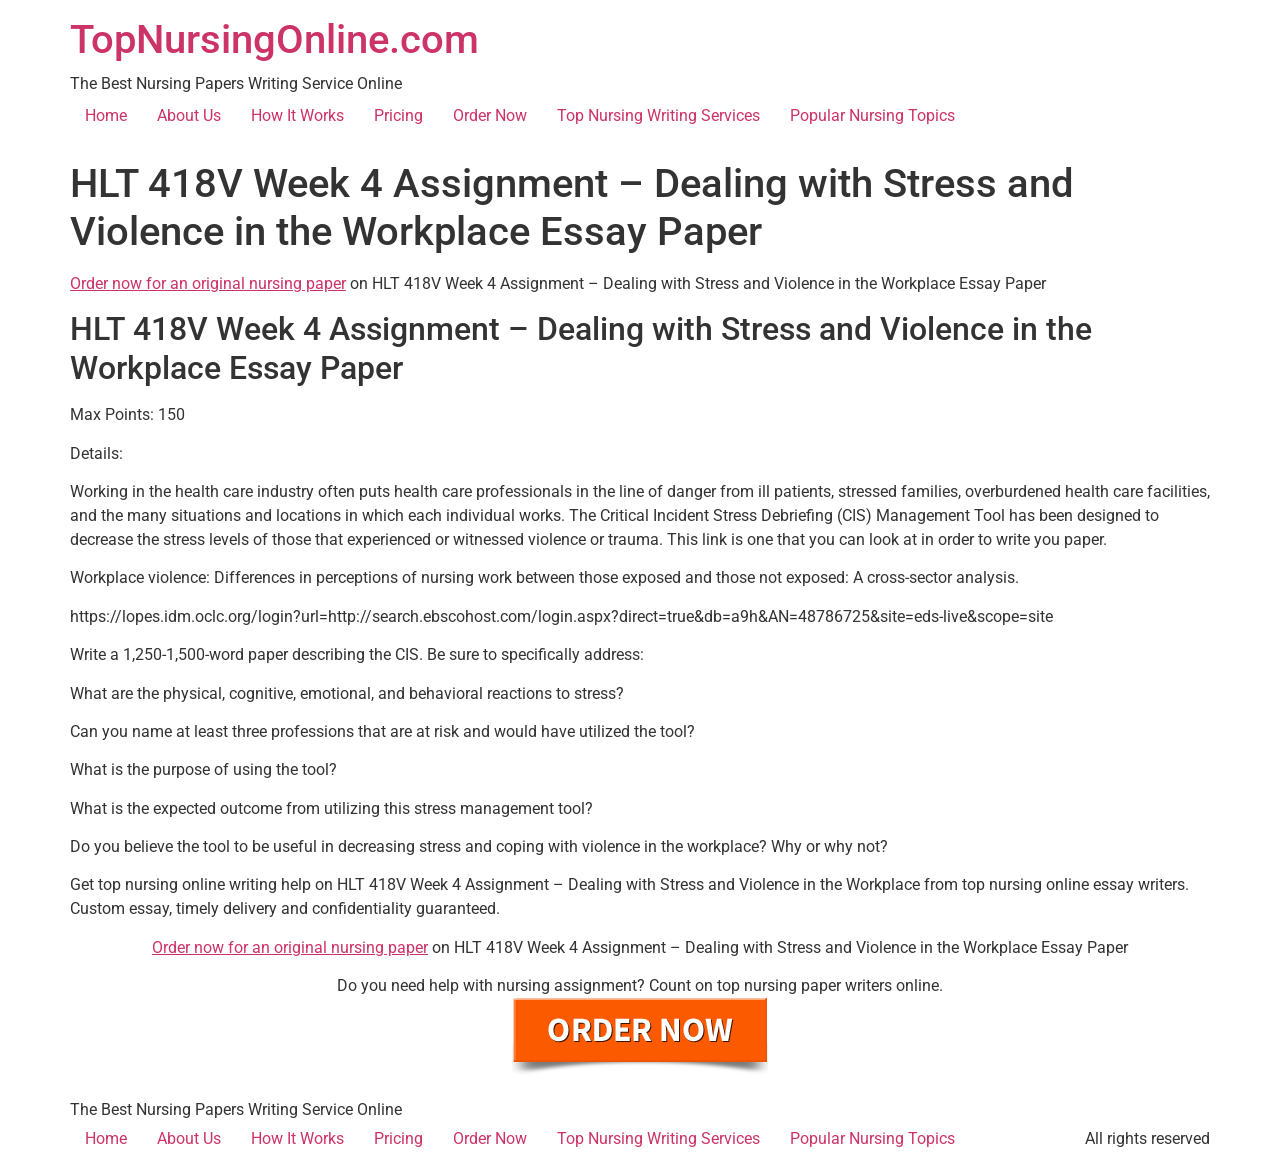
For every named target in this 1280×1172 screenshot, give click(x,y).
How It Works (297, 115)
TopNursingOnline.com (274, 39)
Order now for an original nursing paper (208, 283)
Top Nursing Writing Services (658, 115)
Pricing (398, 115)
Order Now (490, 115)
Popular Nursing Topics (872, 115)
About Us (189, 115)
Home (106, 115)
